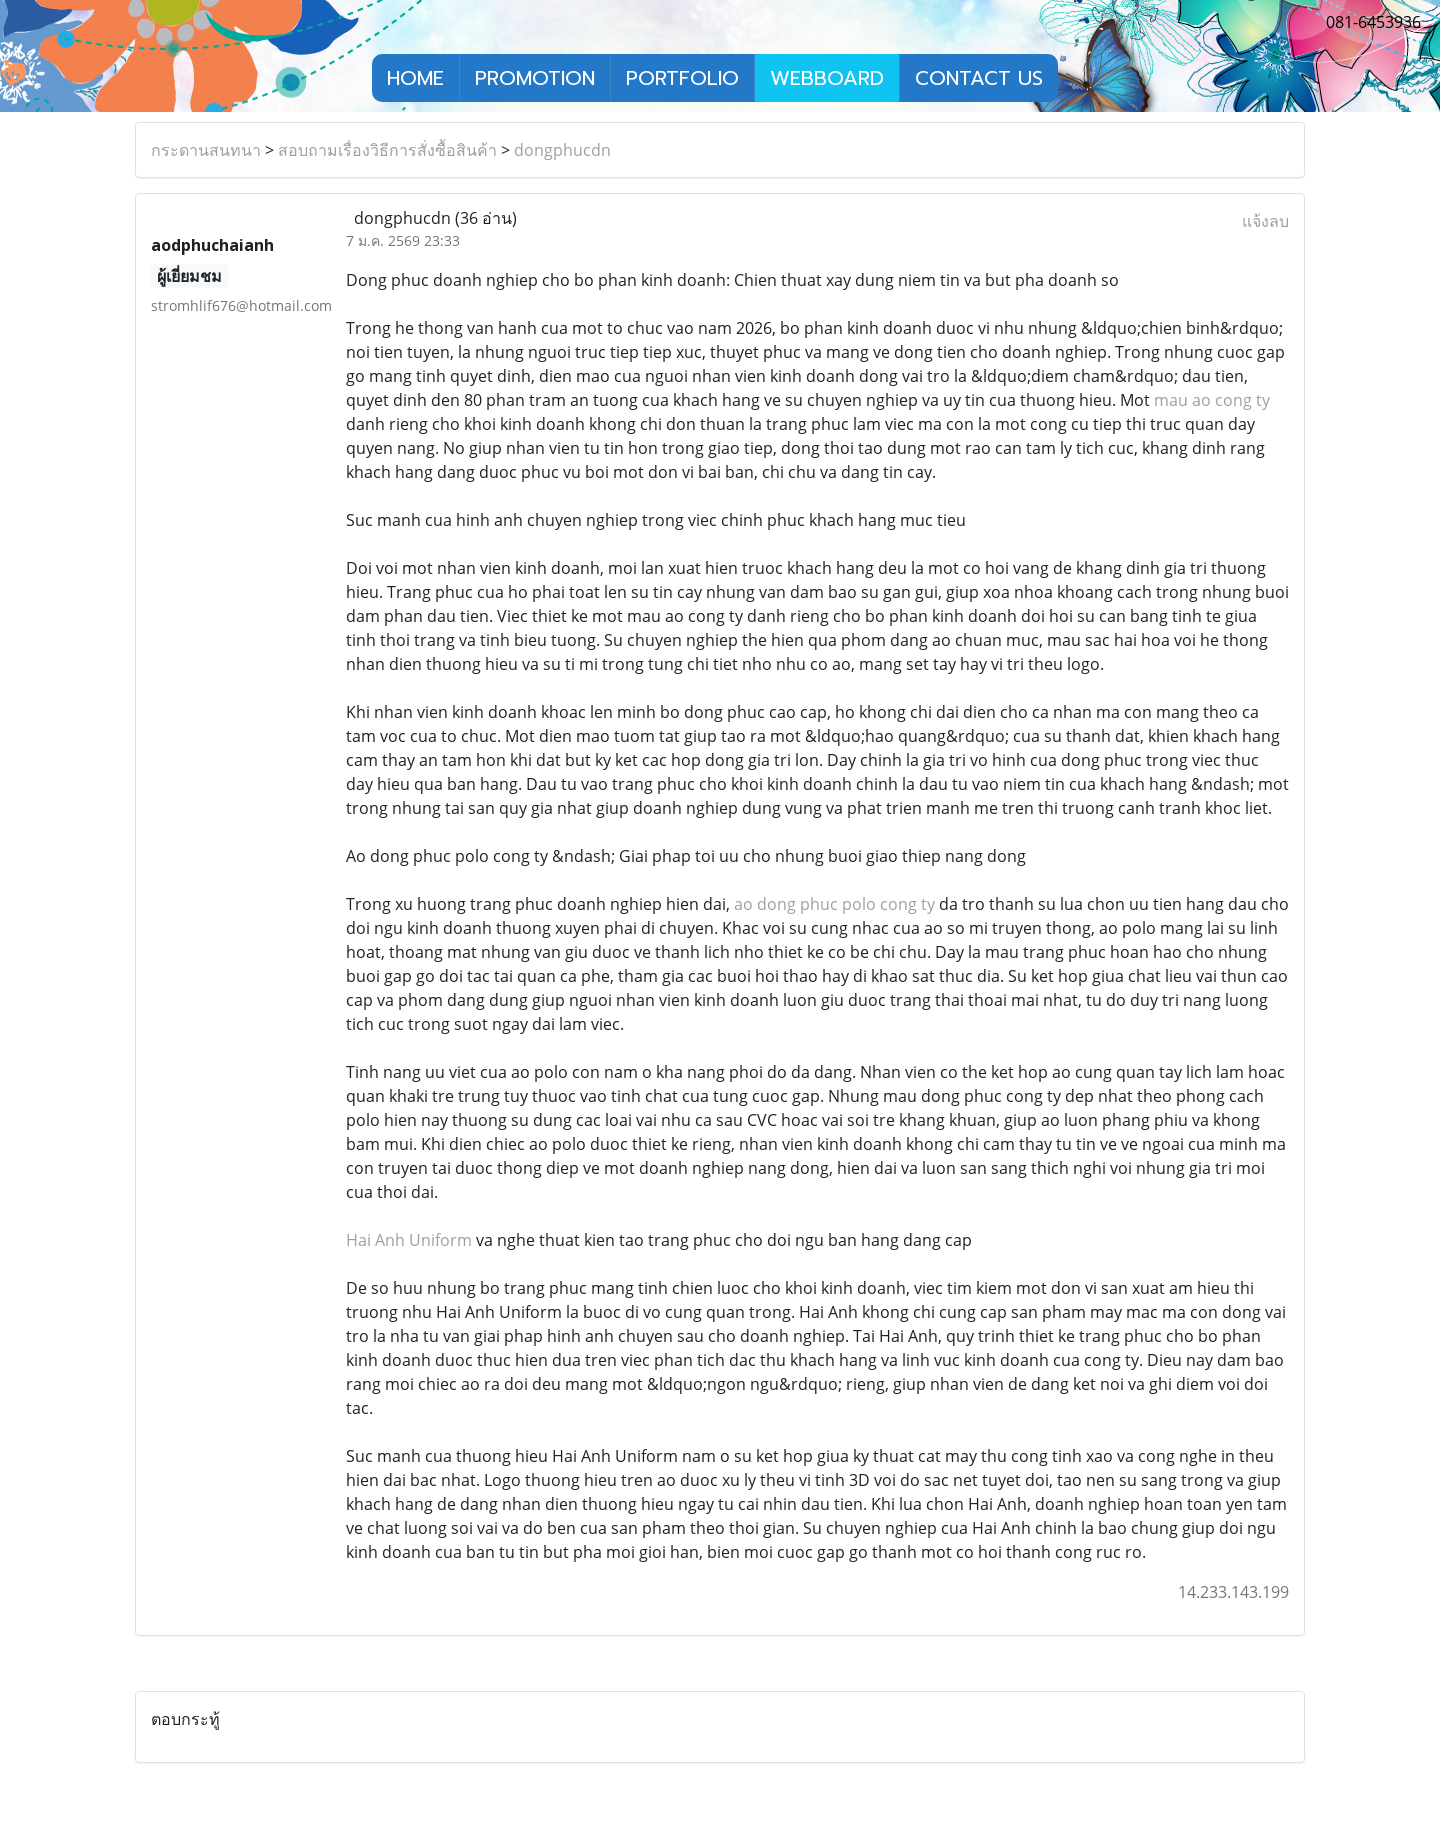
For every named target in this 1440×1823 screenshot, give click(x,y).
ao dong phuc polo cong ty (834, 904)
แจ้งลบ (1265, 221)
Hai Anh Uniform (409, 1240)
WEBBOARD (827, 78)
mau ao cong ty (1212, 400)
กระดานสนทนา (206, 150)
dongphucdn (562, 150)
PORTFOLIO (682, 78)
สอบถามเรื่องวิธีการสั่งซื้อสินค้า (387, 150)
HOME (415, 78)
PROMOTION (535, 78)
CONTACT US (979, 78)
